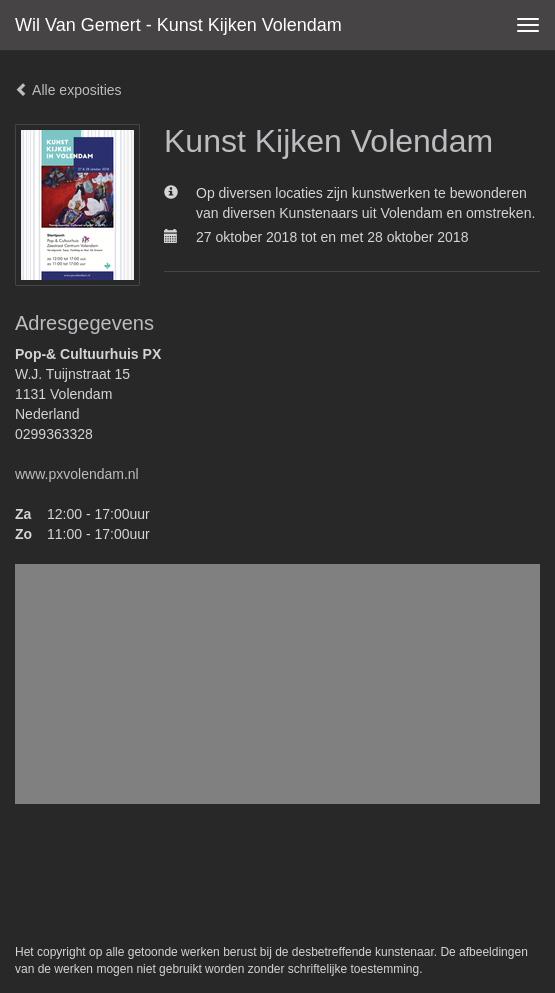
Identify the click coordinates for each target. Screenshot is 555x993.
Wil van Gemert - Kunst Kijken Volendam (178, 25)
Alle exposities (68, 90)
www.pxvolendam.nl (77, 474)
